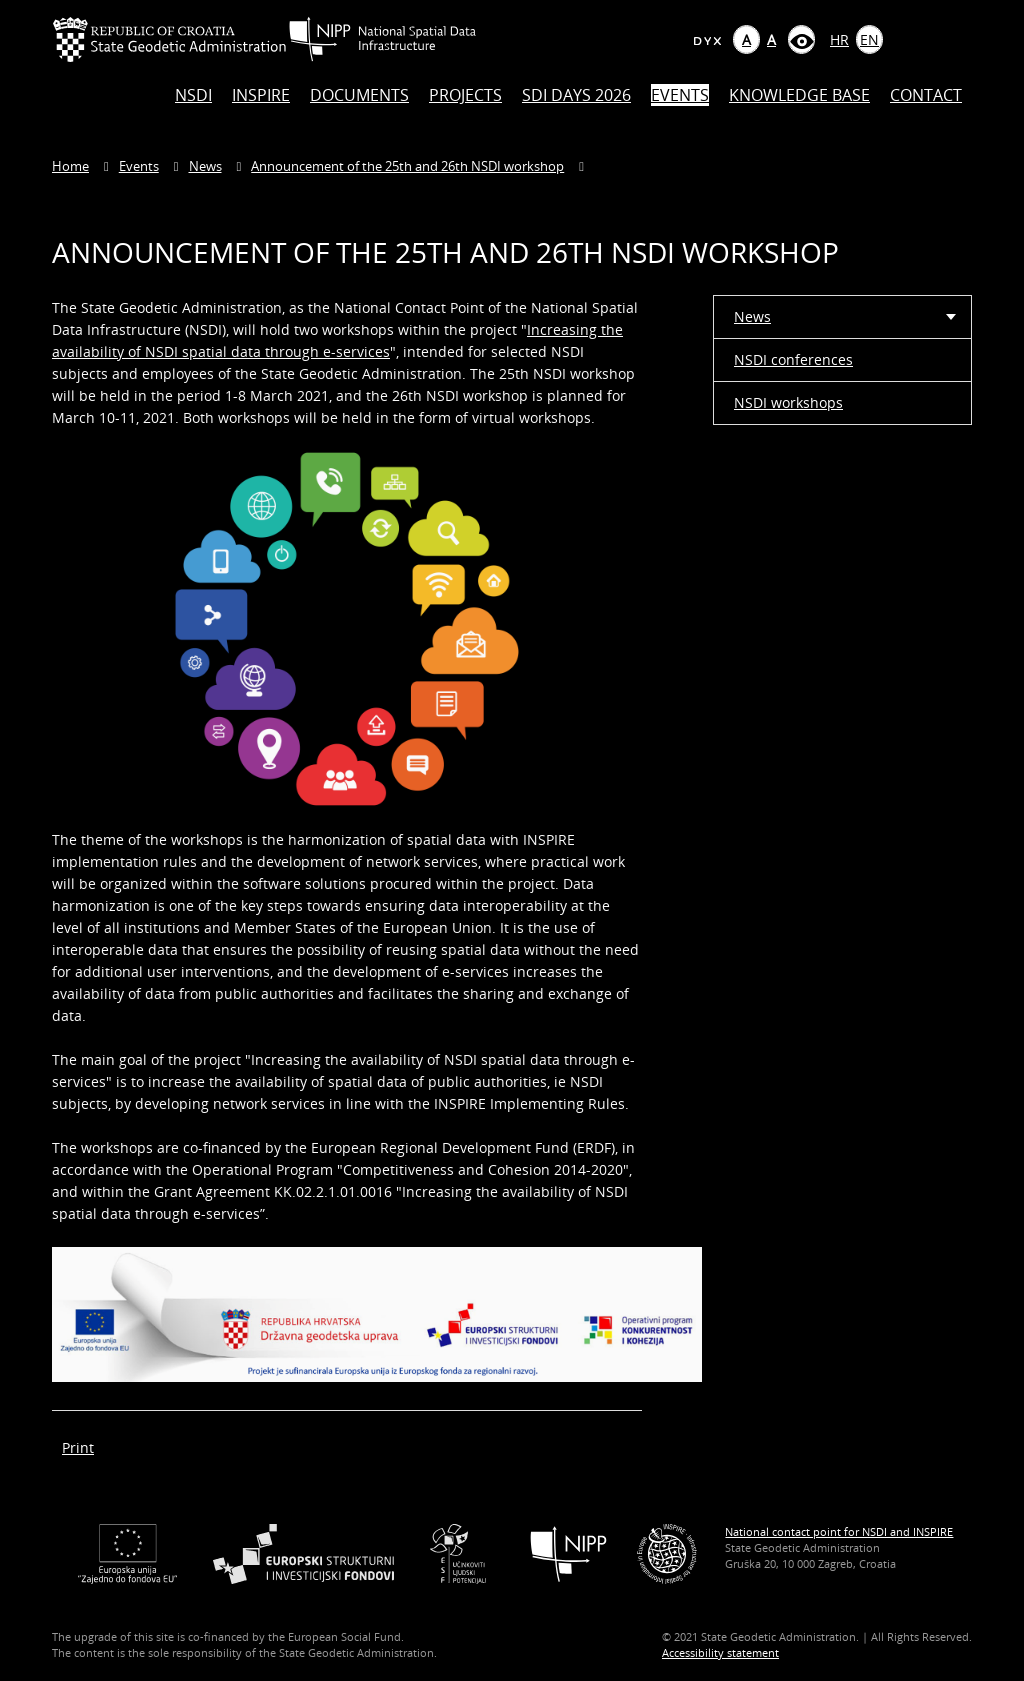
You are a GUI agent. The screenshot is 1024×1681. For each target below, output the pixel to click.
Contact (926, 95)
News (205, 166)
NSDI (193, 95)
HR (839, 39)
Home (70, 166)
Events (680, 95)
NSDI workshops (788, 402)
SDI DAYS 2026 (576, 95)
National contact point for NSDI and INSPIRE (839, 1531)
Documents (359, 95)
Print (78, 1447)
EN (869, 39)
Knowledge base (799, 95)
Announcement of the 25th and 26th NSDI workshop (407, 166)
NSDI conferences (793, 359)
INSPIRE (261, 95)
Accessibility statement (720, 1652)
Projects (465, 95)
